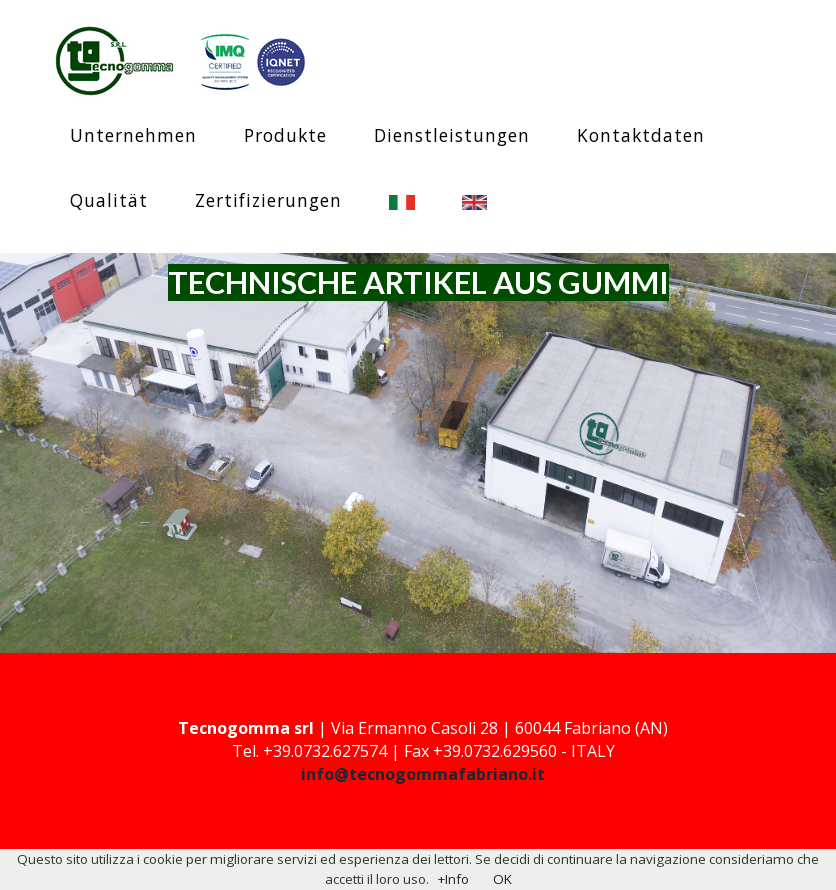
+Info (453, 879)
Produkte (285, 135)
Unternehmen (133, 135)
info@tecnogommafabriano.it (423, 774)
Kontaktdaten (641, 135)
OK (502, 879)
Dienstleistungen (452, 135)
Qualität (109, 200)
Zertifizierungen (268, 200)
